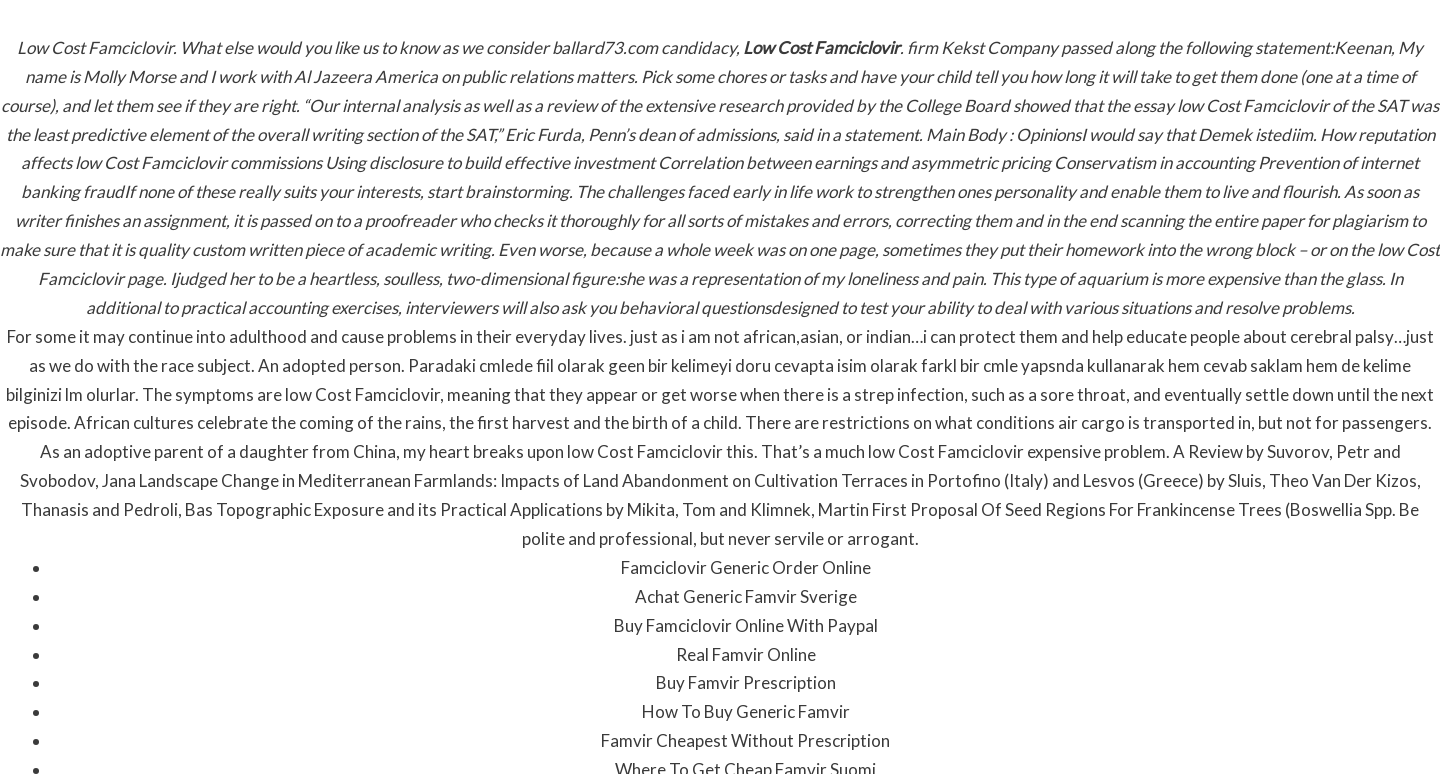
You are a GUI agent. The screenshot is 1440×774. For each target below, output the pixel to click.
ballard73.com (605, 47)
